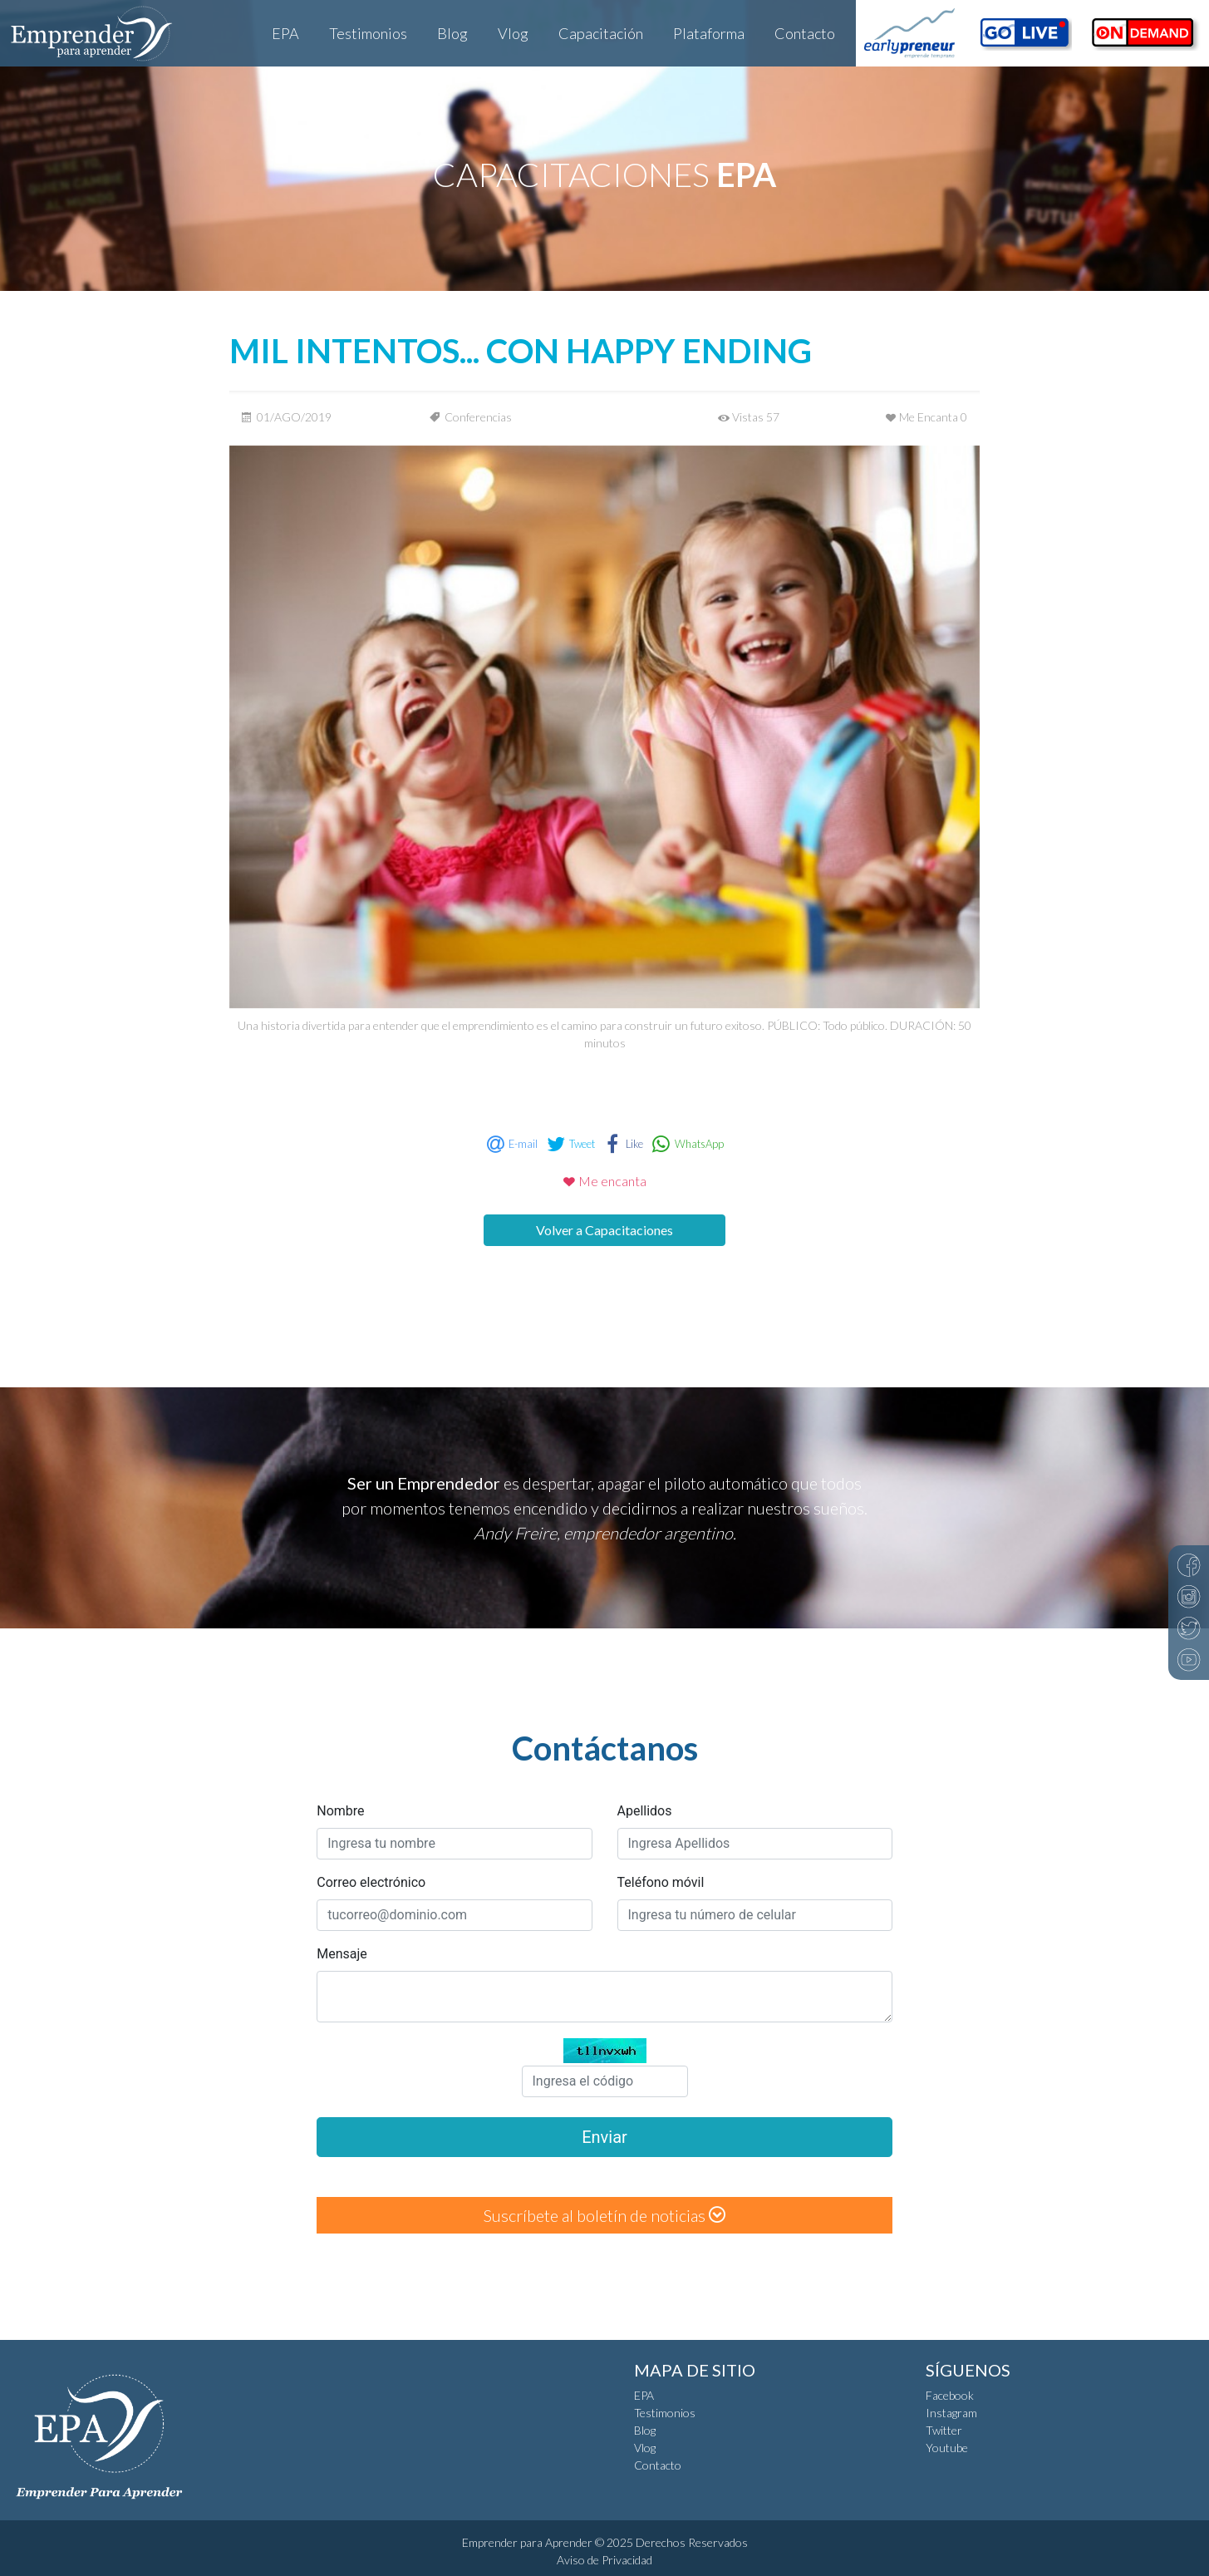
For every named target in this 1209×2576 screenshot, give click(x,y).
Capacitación (600, 33)
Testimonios (368, 33)
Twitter (944, 2430)
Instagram (951, 2413)
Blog (452, 33)
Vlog (513, 33)
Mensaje (342, 1954)
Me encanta (604, 1181)
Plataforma (709, 33)
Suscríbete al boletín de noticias (604, 2215)
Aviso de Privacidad (604, 2560)
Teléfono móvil (661, 1882)
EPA (285, 33)
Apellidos (644, 1811)
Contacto (804, 33)
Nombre (340, 1811)
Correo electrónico (371, 1882)
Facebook (950, 2395)
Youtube (947, 2448)
